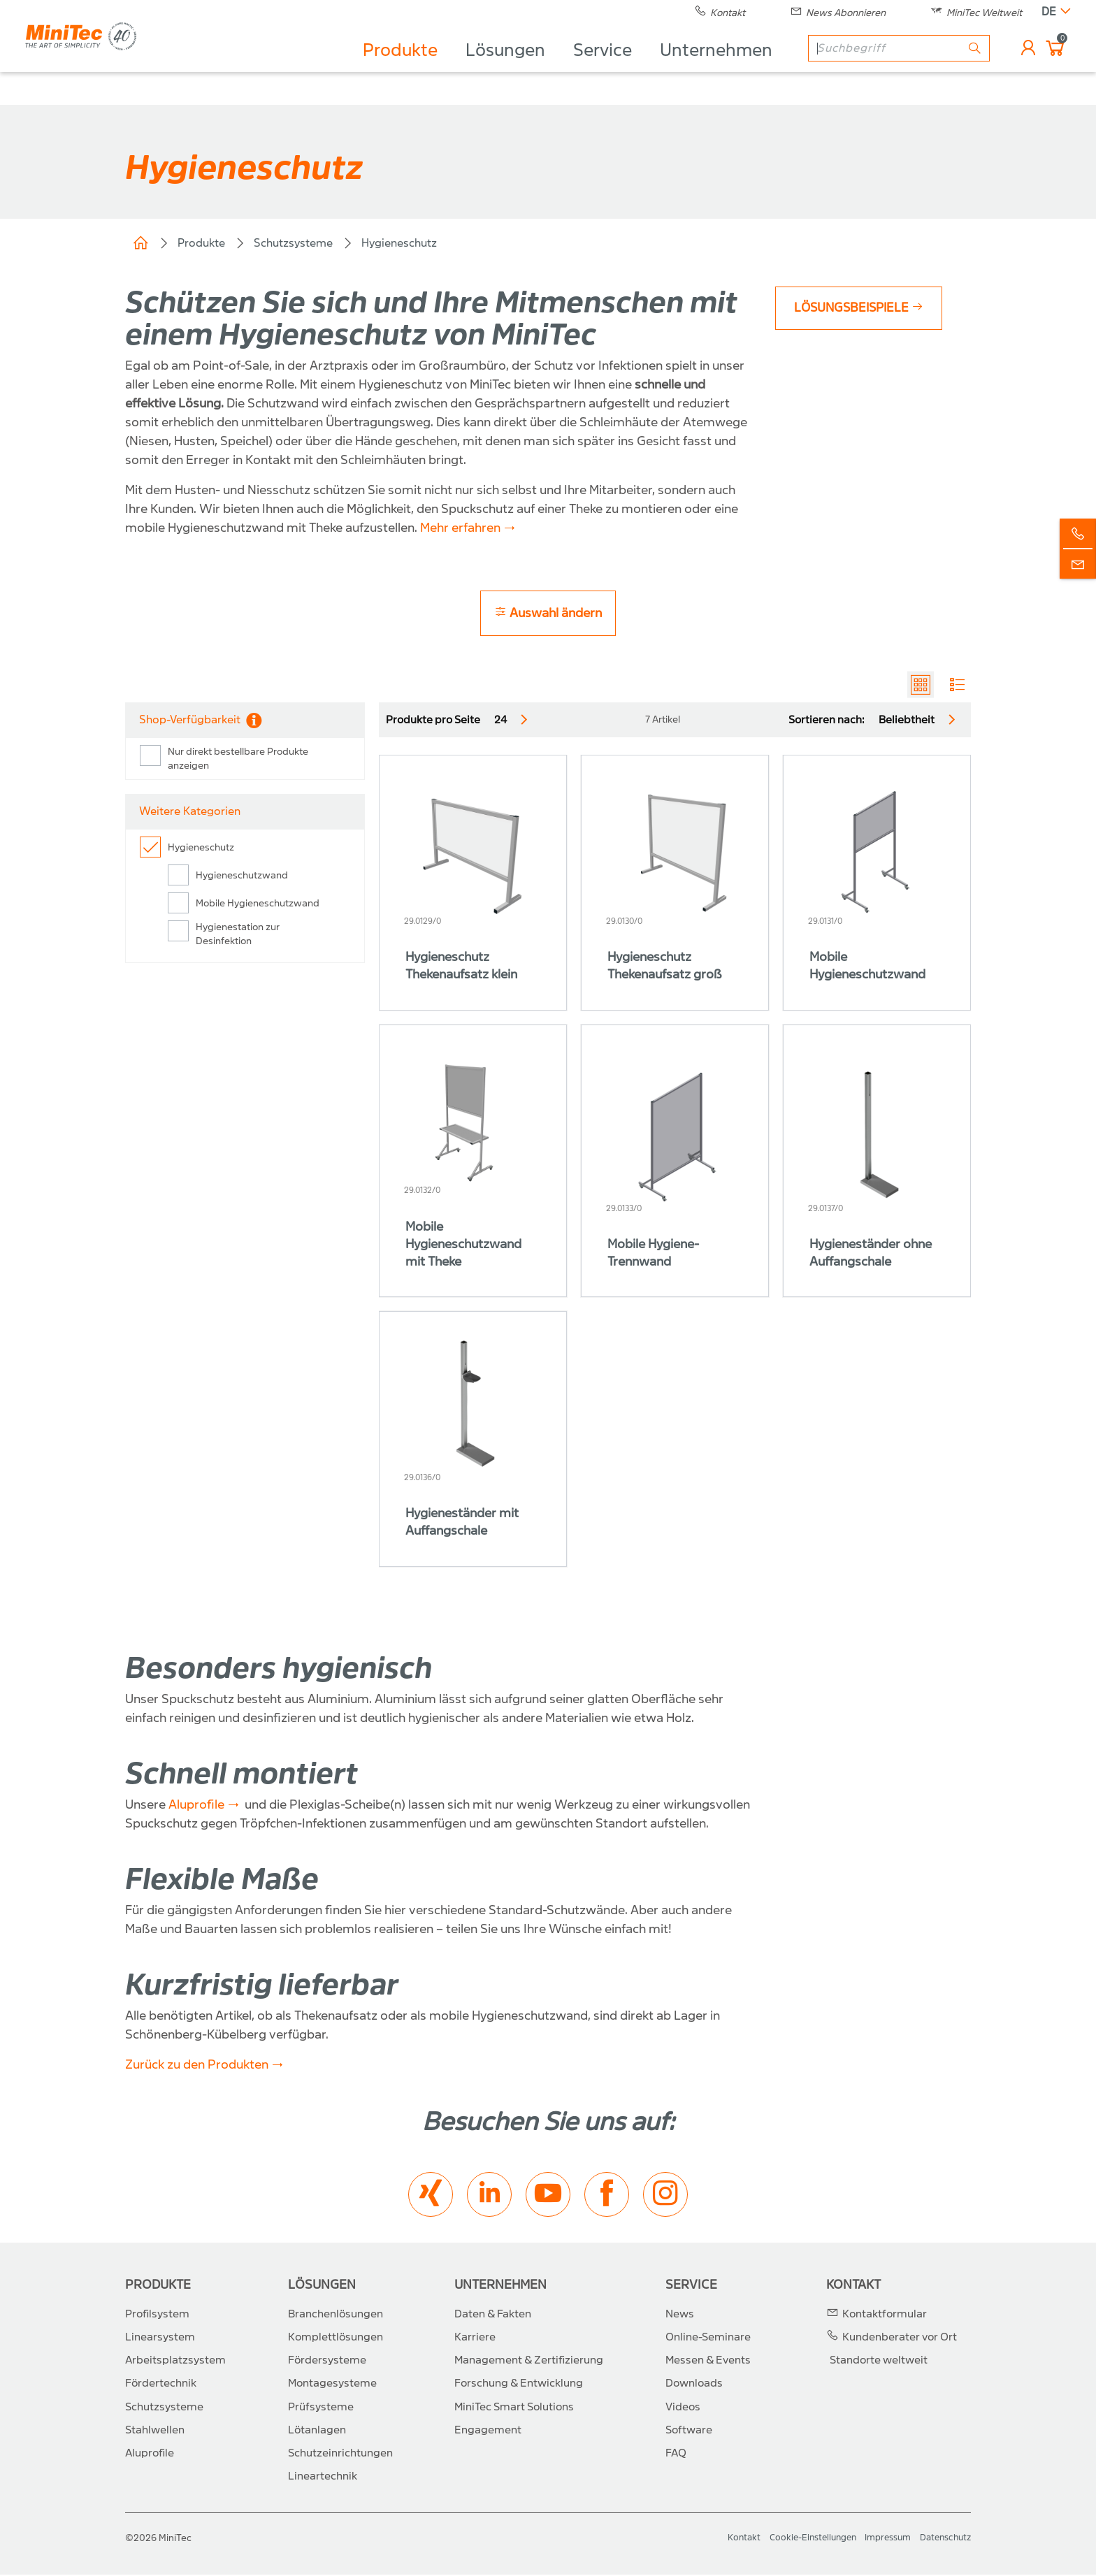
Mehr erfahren (460, 528)
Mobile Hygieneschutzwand (257, 904)
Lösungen (502, 67)
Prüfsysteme (321, 2408)
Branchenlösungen (335, 2315)
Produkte (397, 67)
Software (688, 2431)
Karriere (475, 2338)
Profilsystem (157, 2315)
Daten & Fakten (492, 2315)
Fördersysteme (327, 2362)
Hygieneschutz (399, 243)
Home (140, 243)
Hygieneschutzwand (242, 876)
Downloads (694, 2385)
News (679, 2315)
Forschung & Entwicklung (518, 2385)
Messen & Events (708, 2362)
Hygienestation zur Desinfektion (238, 936)
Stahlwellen (155, 2431)
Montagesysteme (332, 2385)
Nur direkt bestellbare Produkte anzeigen (238, 760)
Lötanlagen (317, 2431)
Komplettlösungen (335, 2338)
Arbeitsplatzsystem (175, 2362)
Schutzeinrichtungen (340, 2454)
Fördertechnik (160, 2385)
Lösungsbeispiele (862, 308)
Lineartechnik (322, 2478)
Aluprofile (196, 1806)
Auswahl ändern (548, 613)
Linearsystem (160, 2338)
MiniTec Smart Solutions (514, 2408)
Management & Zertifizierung (528, 2362)
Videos (682, 2408)
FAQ (675, 2454)
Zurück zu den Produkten (196, 2067)
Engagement (487, 2431)
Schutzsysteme (293, 243)
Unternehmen (713, 67)
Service (599, 67)
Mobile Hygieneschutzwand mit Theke (463, 1246)
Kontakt (853, 2286)
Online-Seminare (708, 2338)
